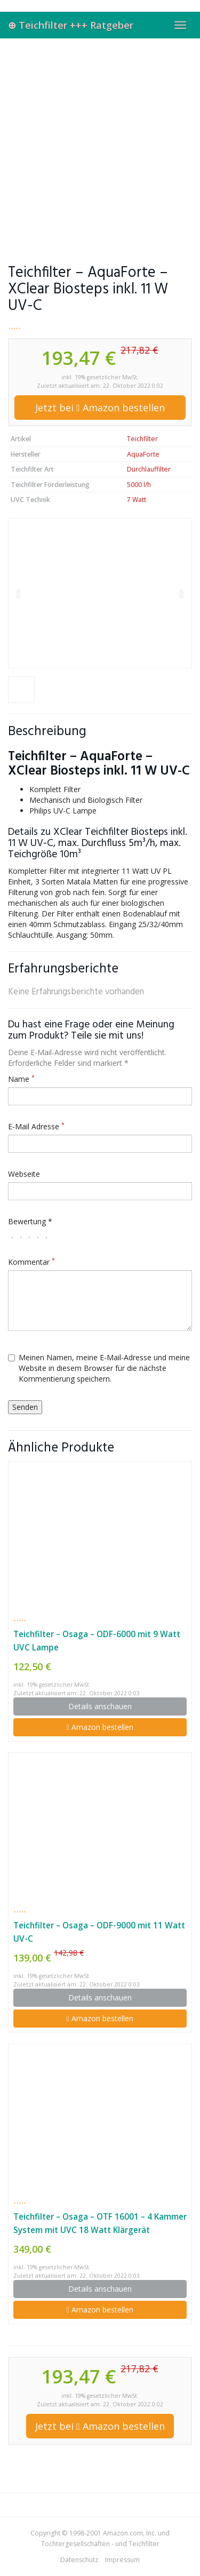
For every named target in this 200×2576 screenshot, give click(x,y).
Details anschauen (100, 1706)
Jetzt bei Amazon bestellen (100, 407)
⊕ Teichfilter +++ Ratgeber (70, 25)
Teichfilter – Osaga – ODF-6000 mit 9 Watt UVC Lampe (96, 1641)
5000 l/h (139, 484)
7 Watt (136, 499)
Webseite (24, 1174)
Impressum (122, 2559)
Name (21, 1079)
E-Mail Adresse (36, 1126)
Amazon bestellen (100, 1727)
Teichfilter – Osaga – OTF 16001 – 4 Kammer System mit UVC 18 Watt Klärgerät (100, 2223)
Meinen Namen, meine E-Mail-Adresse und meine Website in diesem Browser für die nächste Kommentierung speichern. (99, 1368)
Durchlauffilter (149, 469)
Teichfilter (142, 438)
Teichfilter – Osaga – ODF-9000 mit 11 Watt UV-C (99, 1932)
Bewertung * (30, 1221)
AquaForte (143, 454)
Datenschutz (79, 2559)
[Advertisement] (100, 144)
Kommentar (31, 1262)
